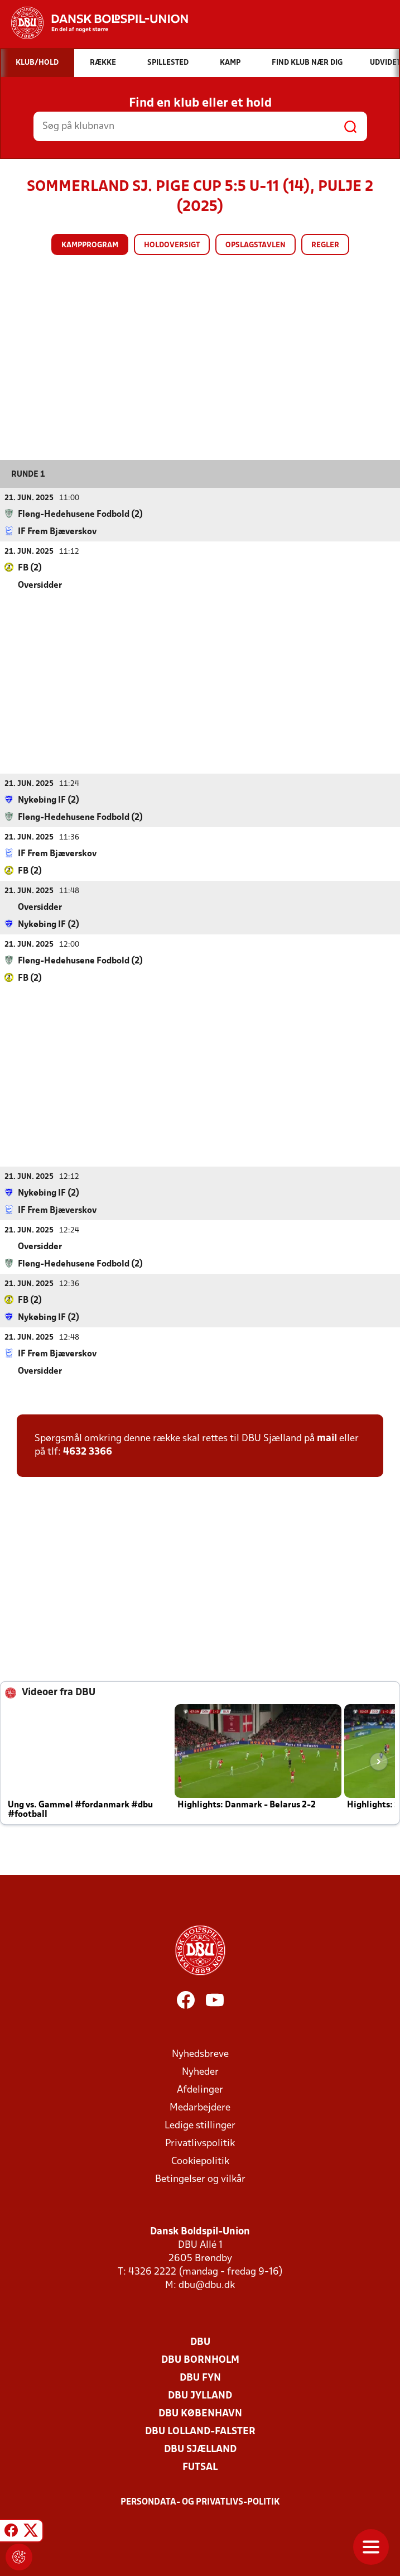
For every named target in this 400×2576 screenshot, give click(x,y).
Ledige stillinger (200, 2125)
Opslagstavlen (255, 245)
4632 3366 (87, 1451)
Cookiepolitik (200, 2161)
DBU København (200, 2413)
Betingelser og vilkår (200, 2179)
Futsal (200, 2467)
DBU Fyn (200, 2377)
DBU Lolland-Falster (200, 2431)
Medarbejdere (200, 2107)
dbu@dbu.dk (207, 2285)
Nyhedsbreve (200, 2054)
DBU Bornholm (200, 2359)
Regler (325, 245)
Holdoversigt (172, 245)
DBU (200, 2342)
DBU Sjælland (200, 2449)
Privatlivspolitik (200, 2143)
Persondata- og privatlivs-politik (200, 2502)
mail (327, 1438)
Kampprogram (89, 245)
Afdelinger (200, 2089)
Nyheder (200, 2071)
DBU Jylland (200, 2395)
